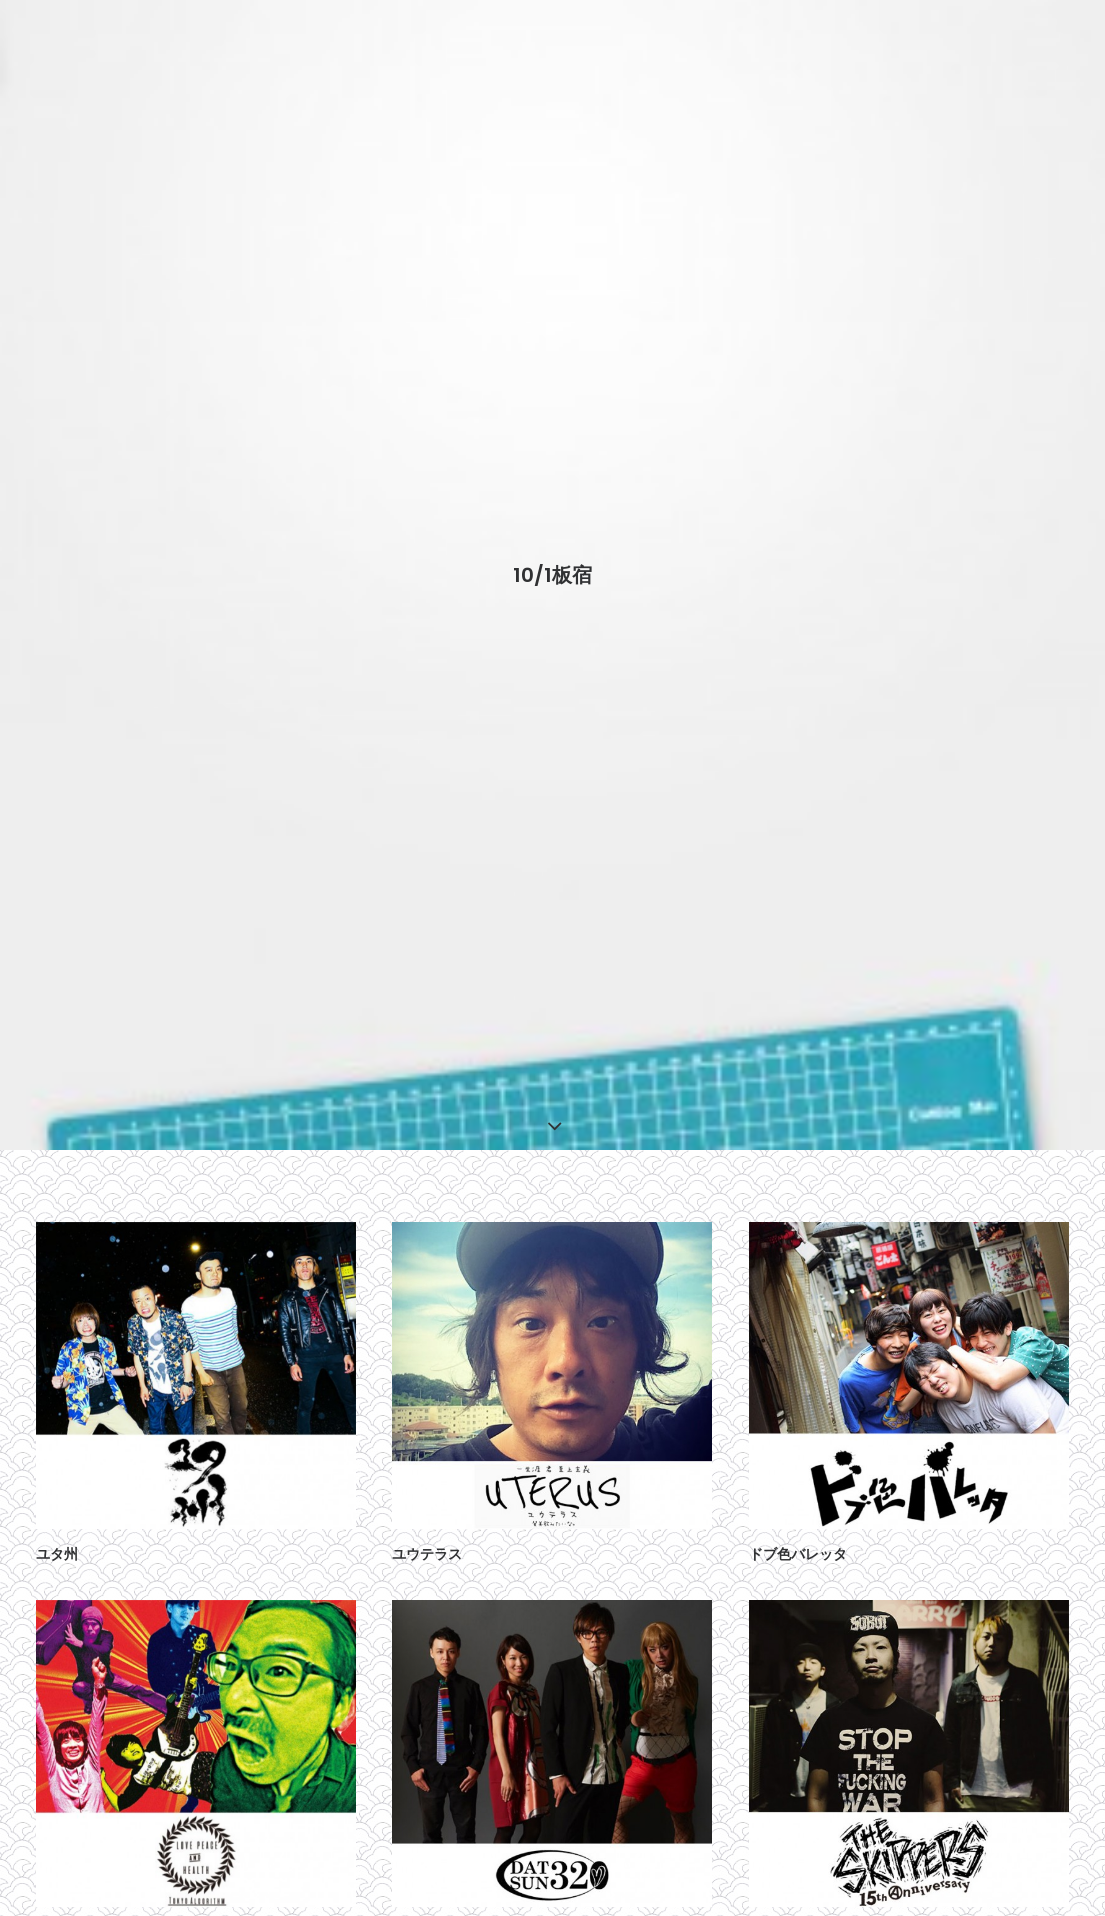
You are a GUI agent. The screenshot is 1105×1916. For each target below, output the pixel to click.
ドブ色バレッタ (798, 1525)
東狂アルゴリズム (92, 1903)
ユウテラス (427, 1525)
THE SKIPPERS (800, 1903)
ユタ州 (57, 1525)
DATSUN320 (431, 1903)
